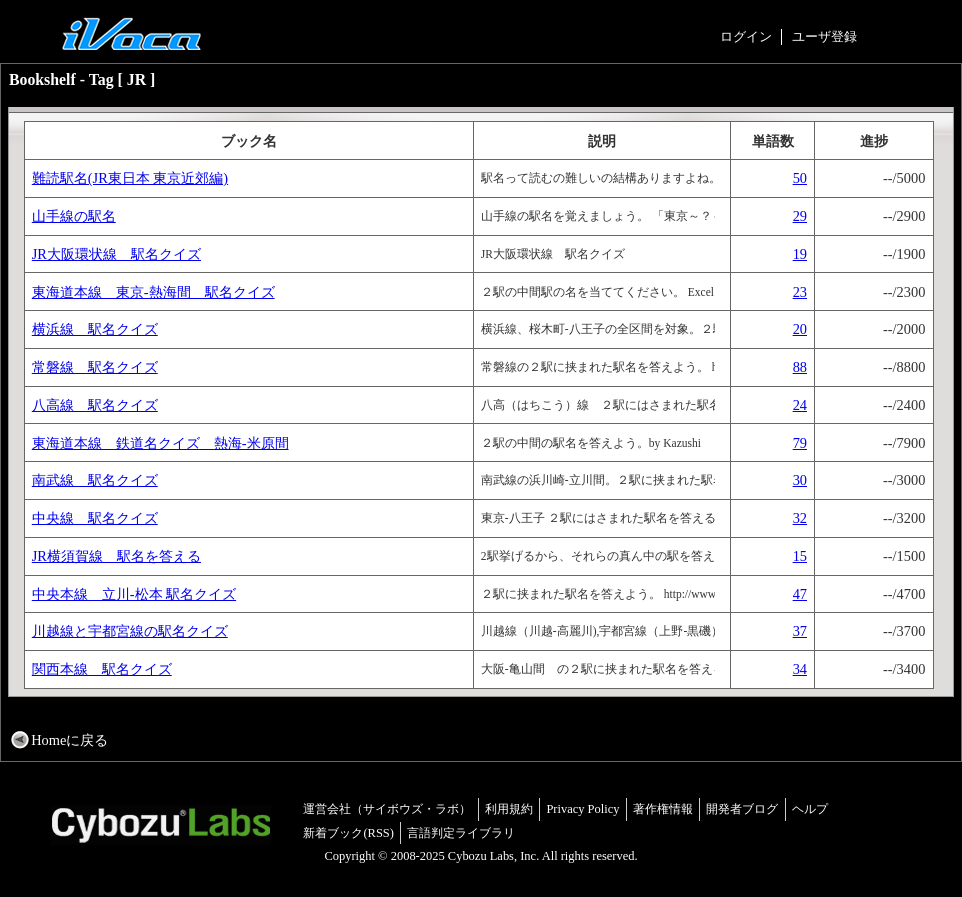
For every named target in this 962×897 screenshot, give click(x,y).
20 (800, 329)
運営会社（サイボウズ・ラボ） (387, 809)
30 (800, 480)
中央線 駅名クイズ (95, 518)
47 (800, 594)
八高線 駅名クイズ (95, 405)
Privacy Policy (582, 809)
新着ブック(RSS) (348, 833)
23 (800, 292)
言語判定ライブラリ (461, 833)
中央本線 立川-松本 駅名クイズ (134, 594)
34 (800, 669)
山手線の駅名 (74, 216)
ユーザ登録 (824, 36)
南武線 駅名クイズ (95, 480)
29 (800, 216)
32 (800, 518)
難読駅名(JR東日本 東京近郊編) (130, 178)
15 (800, 556)
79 (800, 443)
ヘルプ (810, 809)
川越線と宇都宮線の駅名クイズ (130, 631)
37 (800, 631)
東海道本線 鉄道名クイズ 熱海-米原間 (160, 443)
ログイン (746, 36)
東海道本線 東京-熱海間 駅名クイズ (153, 292)
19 (800, 254)
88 (800, 367)
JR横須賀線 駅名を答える (116, 556)
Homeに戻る (69, 740)
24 (800, 405)
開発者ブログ (742, 809)
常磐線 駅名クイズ (95, 367)
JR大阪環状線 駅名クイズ (116, 254)
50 (800, 178)
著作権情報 (663, 809)
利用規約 (509, 809)
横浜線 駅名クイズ (95, 329)
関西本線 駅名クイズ (102, 669)
